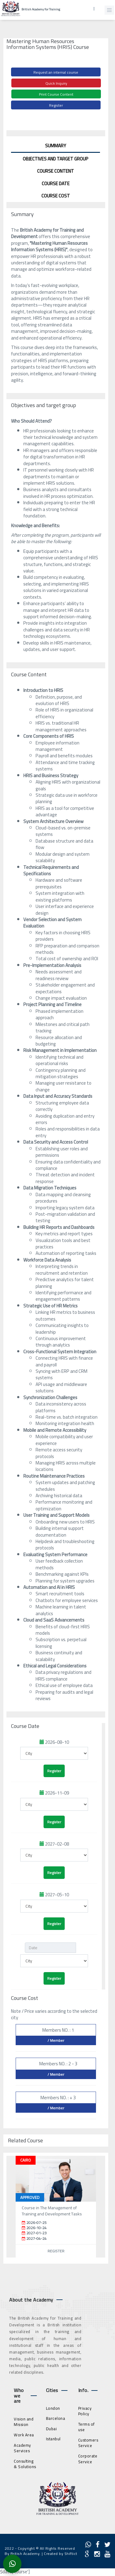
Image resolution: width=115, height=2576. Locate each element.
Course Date (56, 183)
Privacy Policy (85, 2411)
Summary (55, 145)
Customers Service (88, 2442)
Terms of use (86, 2427)
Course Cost (55, 195)
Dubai (51, 2428)
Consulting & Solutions (25, 2464)
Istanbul (53, 2438)
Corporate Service (88, 2458)
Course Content (55, 171)
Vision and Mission (23, 2421)
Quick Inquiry (56, 83)
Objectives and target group (55, 158)
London (53, 2408)
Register (56, 105)
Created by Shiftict (60, 2553)
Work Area (24, 2434)
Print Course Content (56, 94)
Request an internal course (55, 72)
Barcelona (55, 2418)
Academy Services (22, 2448)
